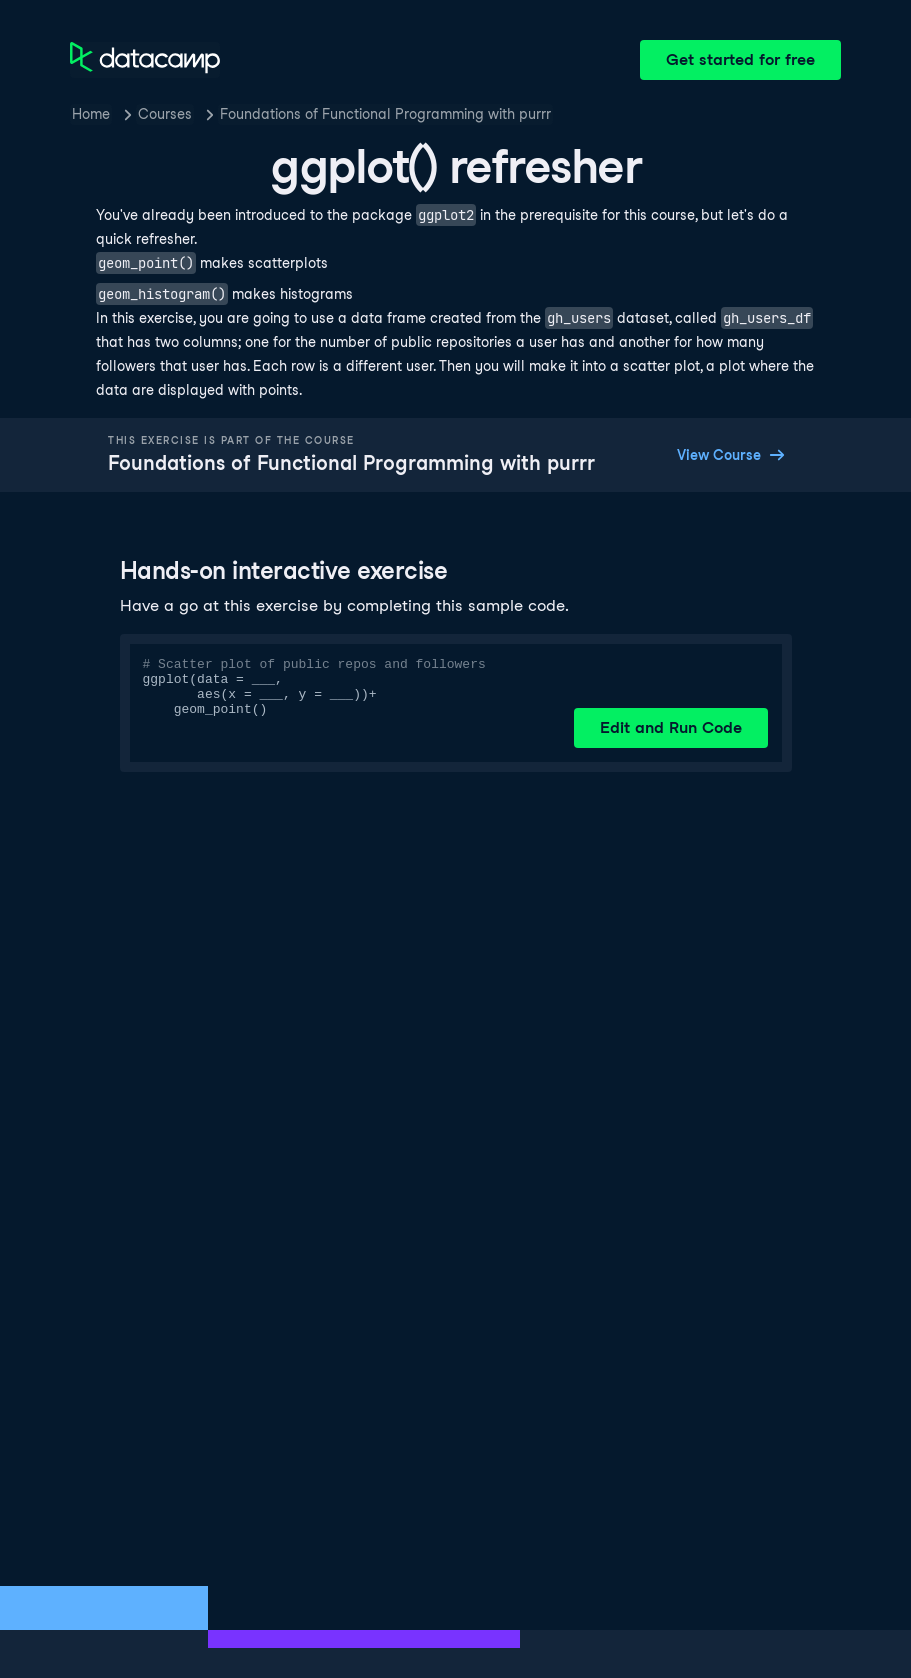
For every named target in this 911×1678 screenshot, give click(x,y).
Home (91, 114)
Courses (165, 114)
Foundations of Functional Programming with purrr (385, 114)
